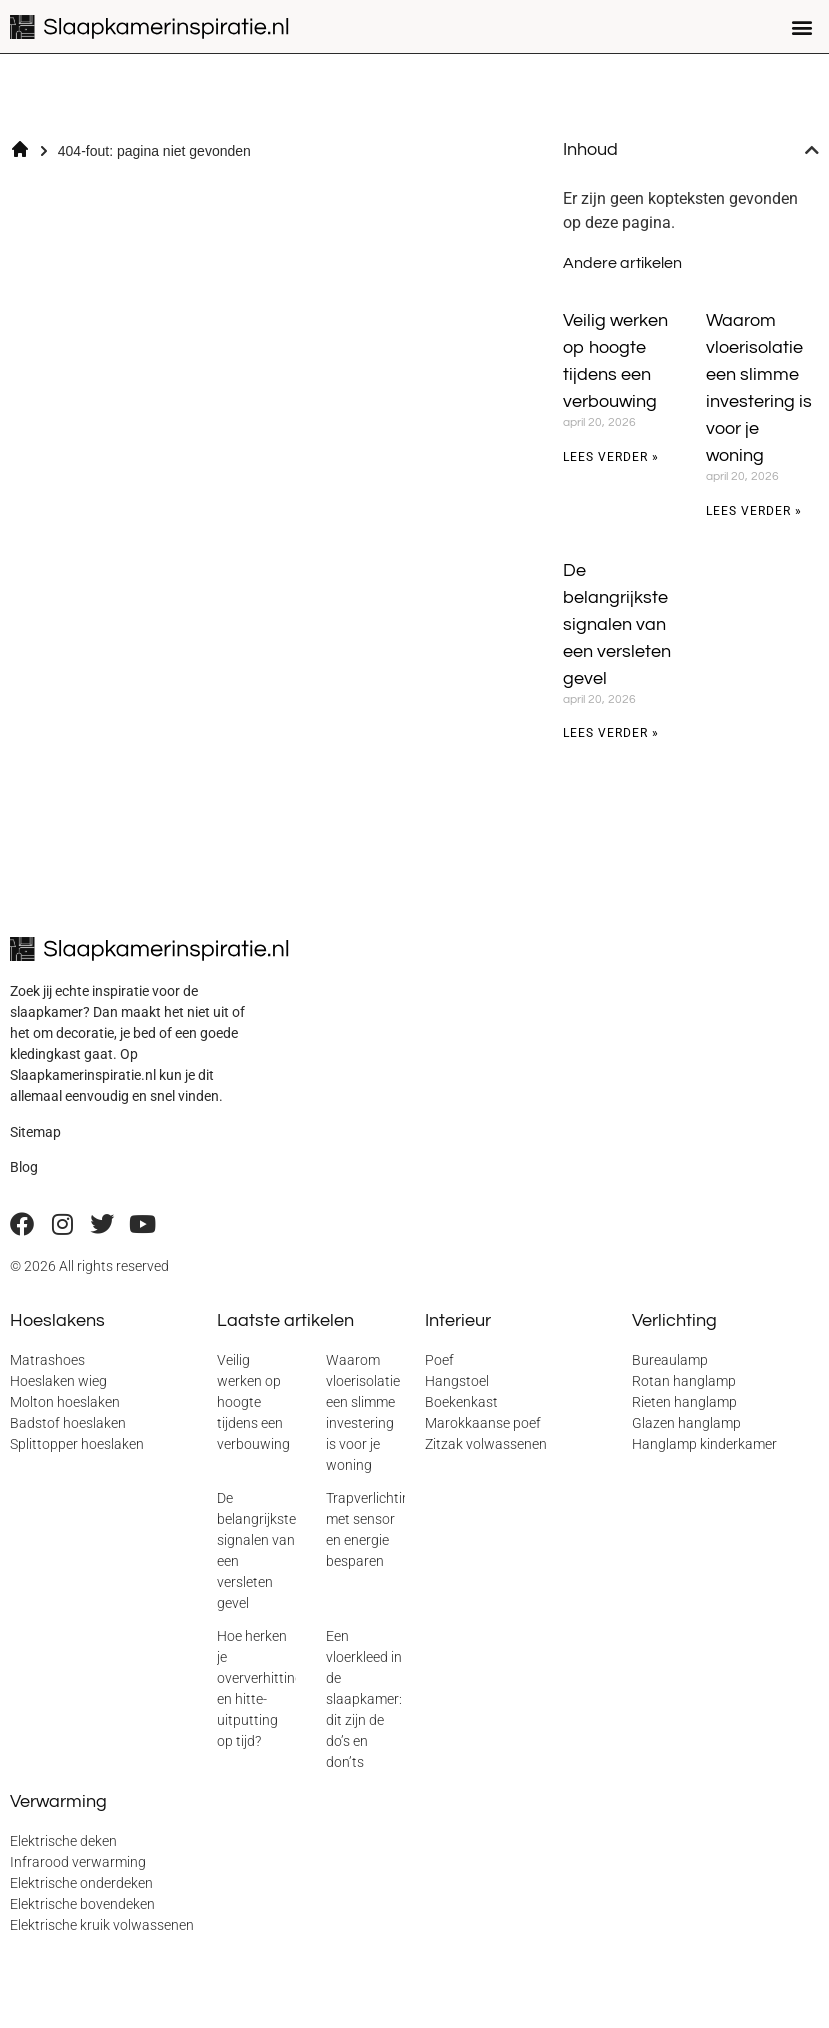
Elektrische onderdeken (81, 1883)
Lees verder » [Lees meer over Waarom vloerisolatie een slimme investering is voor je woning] (754, 511)
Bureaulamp (670, 1360)
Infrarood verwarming (78, 1862)
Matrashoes (47, 1360)
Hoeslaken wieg (58, 1381)
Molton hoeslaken (65, 1402)
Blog (24, 1167)
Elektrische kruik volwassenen (102, 1925)
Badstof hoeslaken (68, 1423)
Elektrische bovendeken (82, 1904)
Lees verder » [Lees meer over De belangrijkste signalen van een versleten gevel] (611, 733)
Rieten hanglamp (684, 1402)
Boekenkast (461, 1402)
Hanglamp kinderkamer (704, 1444)
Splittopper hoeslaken (77, 1444)
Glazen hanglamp (686, 1423)
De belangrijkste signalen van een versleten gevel (617, 624)
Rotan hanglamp (684, 1381)
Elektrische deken (63, 1841)
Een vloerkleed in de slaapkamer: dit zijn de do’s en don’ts (364, 1699)
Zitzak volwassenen (486, 1444)
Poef (439, 1360)
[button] (802, 26)
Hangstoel (457, 1381)
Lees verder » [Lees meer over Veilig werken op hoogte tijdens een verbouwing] (611, 457)
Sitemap (35, 1132)
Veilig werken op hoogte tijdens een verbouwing (253, 1402)
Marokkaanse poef (483, 1423)
